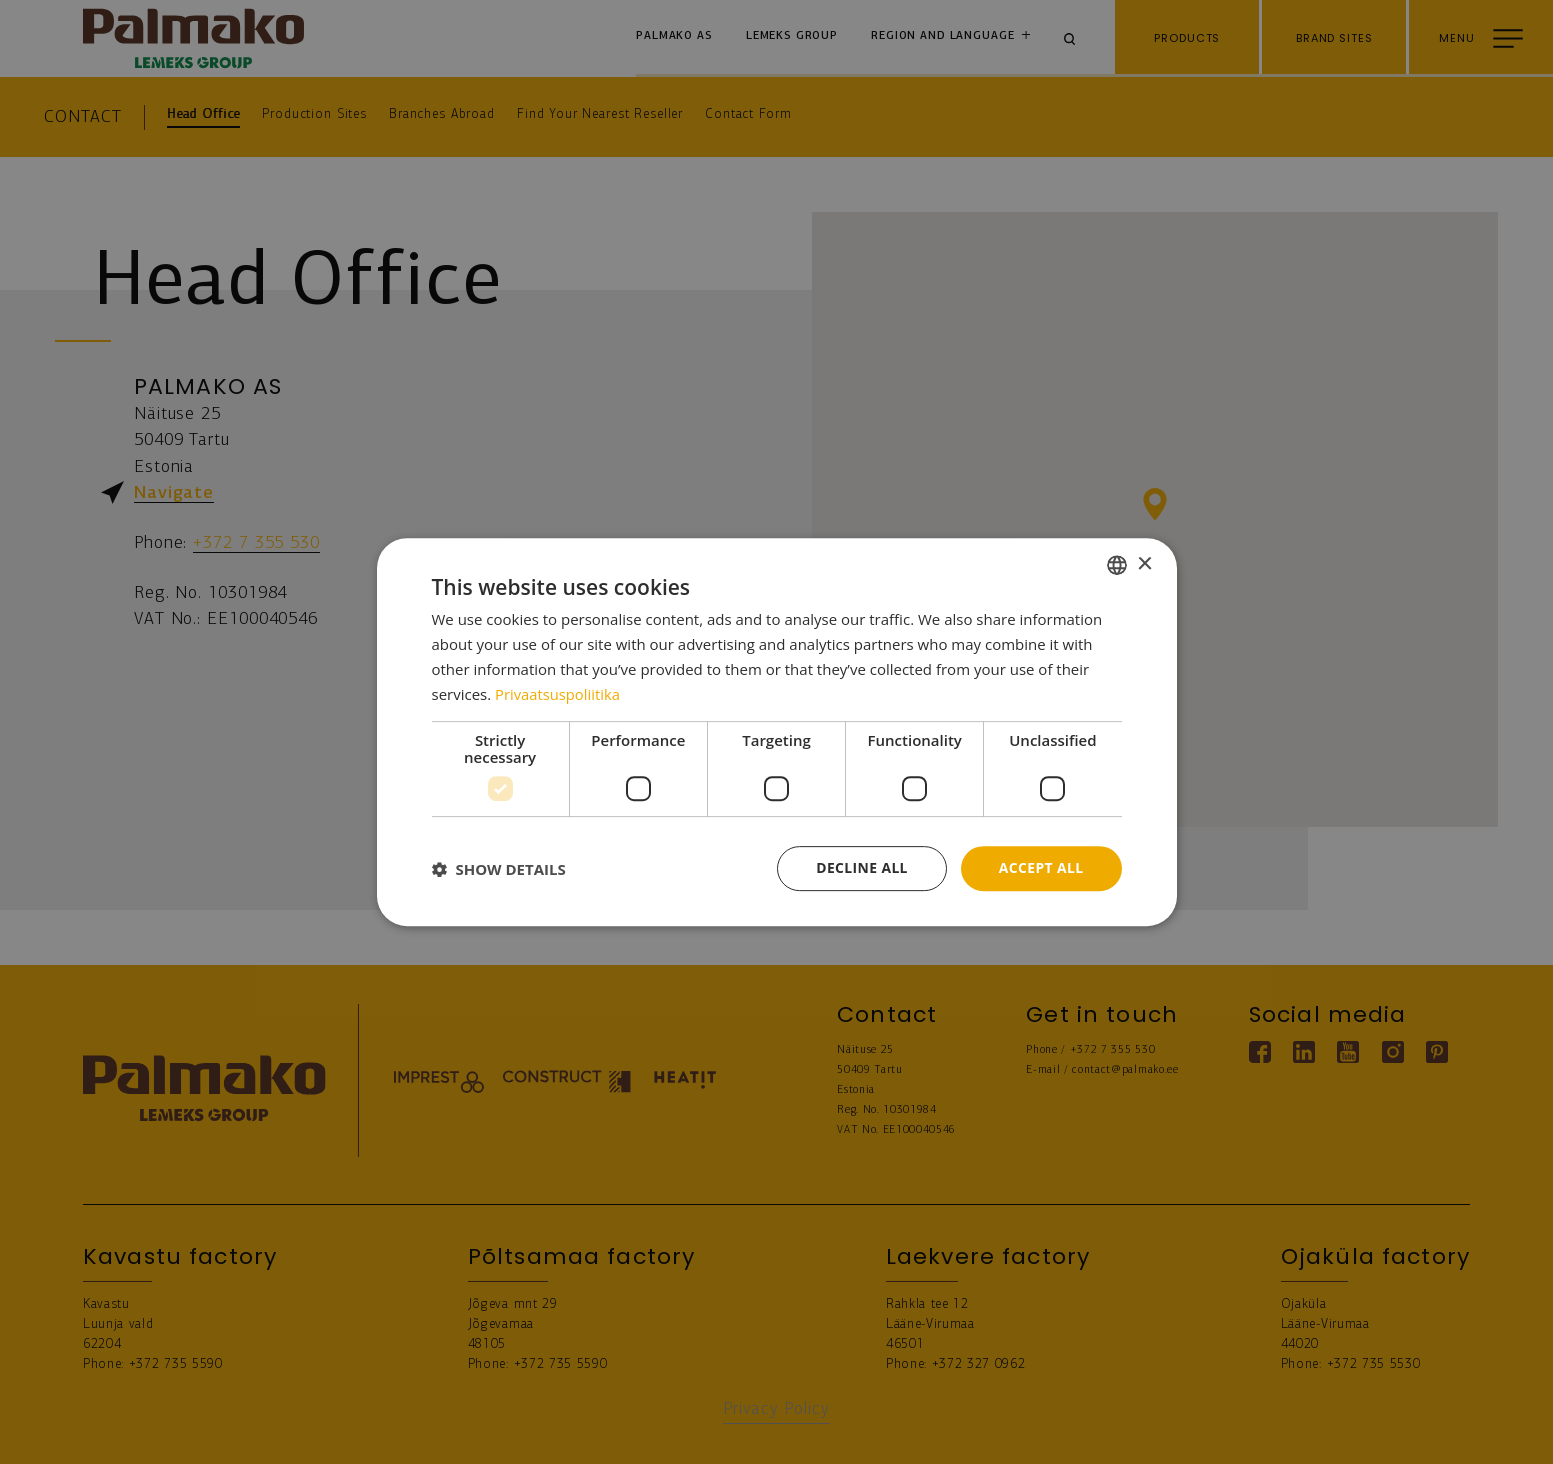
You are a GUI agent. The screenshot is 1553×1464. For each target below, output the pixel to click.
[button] (499, 869)
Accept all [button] (1040, 867)
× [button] (1144, 563)
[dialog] (777, 732)
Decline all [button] (861, 867)
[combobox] (1117, 565)
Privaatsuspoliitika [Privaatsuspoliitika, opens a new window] (558, 694)
